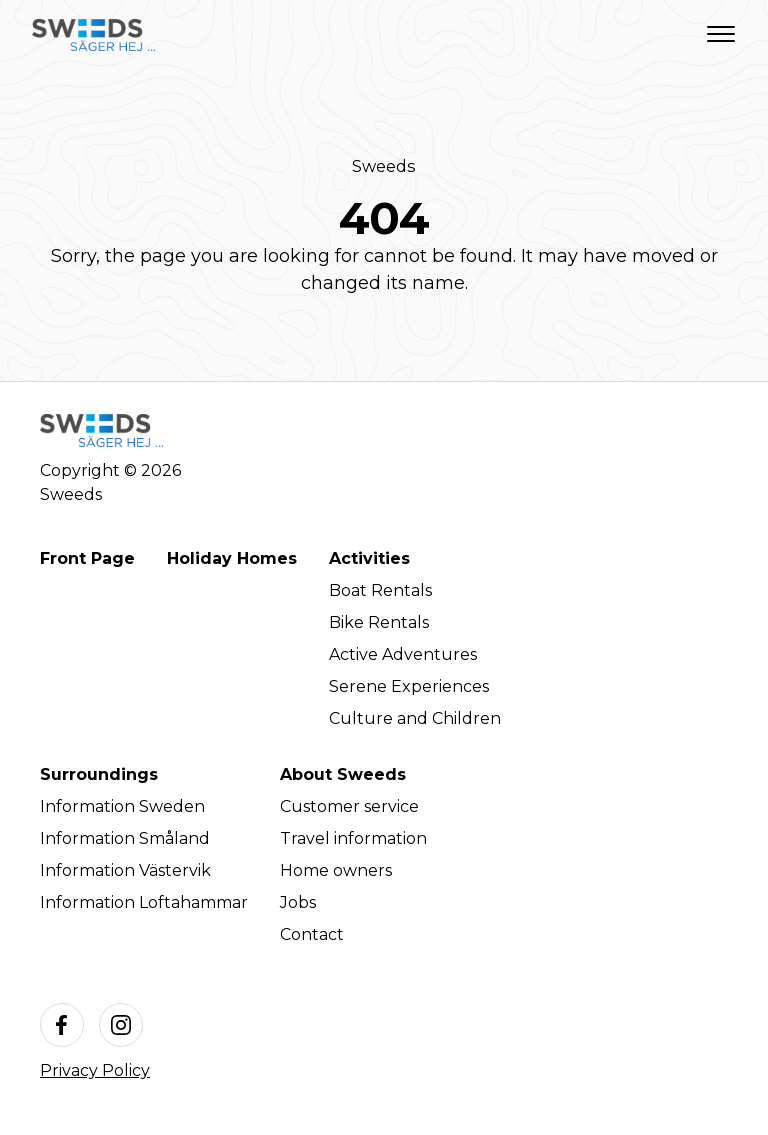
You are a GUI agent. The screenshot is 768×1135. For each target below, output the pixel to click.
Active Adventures (403, 654)
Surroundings (99, 774)
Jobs (298, 902)
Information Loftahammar (144, 902)
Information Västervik (125, 870)
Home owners (336, 870)
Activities (369, 558)
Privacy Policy (95, 1070)
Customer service (349, 806)
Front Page (87, 558)
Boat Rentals (380, 590)
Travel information (353, 838)
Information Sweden (122, 806)
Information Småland (125, 838)
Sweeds (384, 166)
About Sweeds (343, 774)
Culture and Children (415, 718)
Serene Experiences (409, 686)
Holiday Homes (232, 558)
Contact (312, 934)
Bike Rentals (379, 622)
